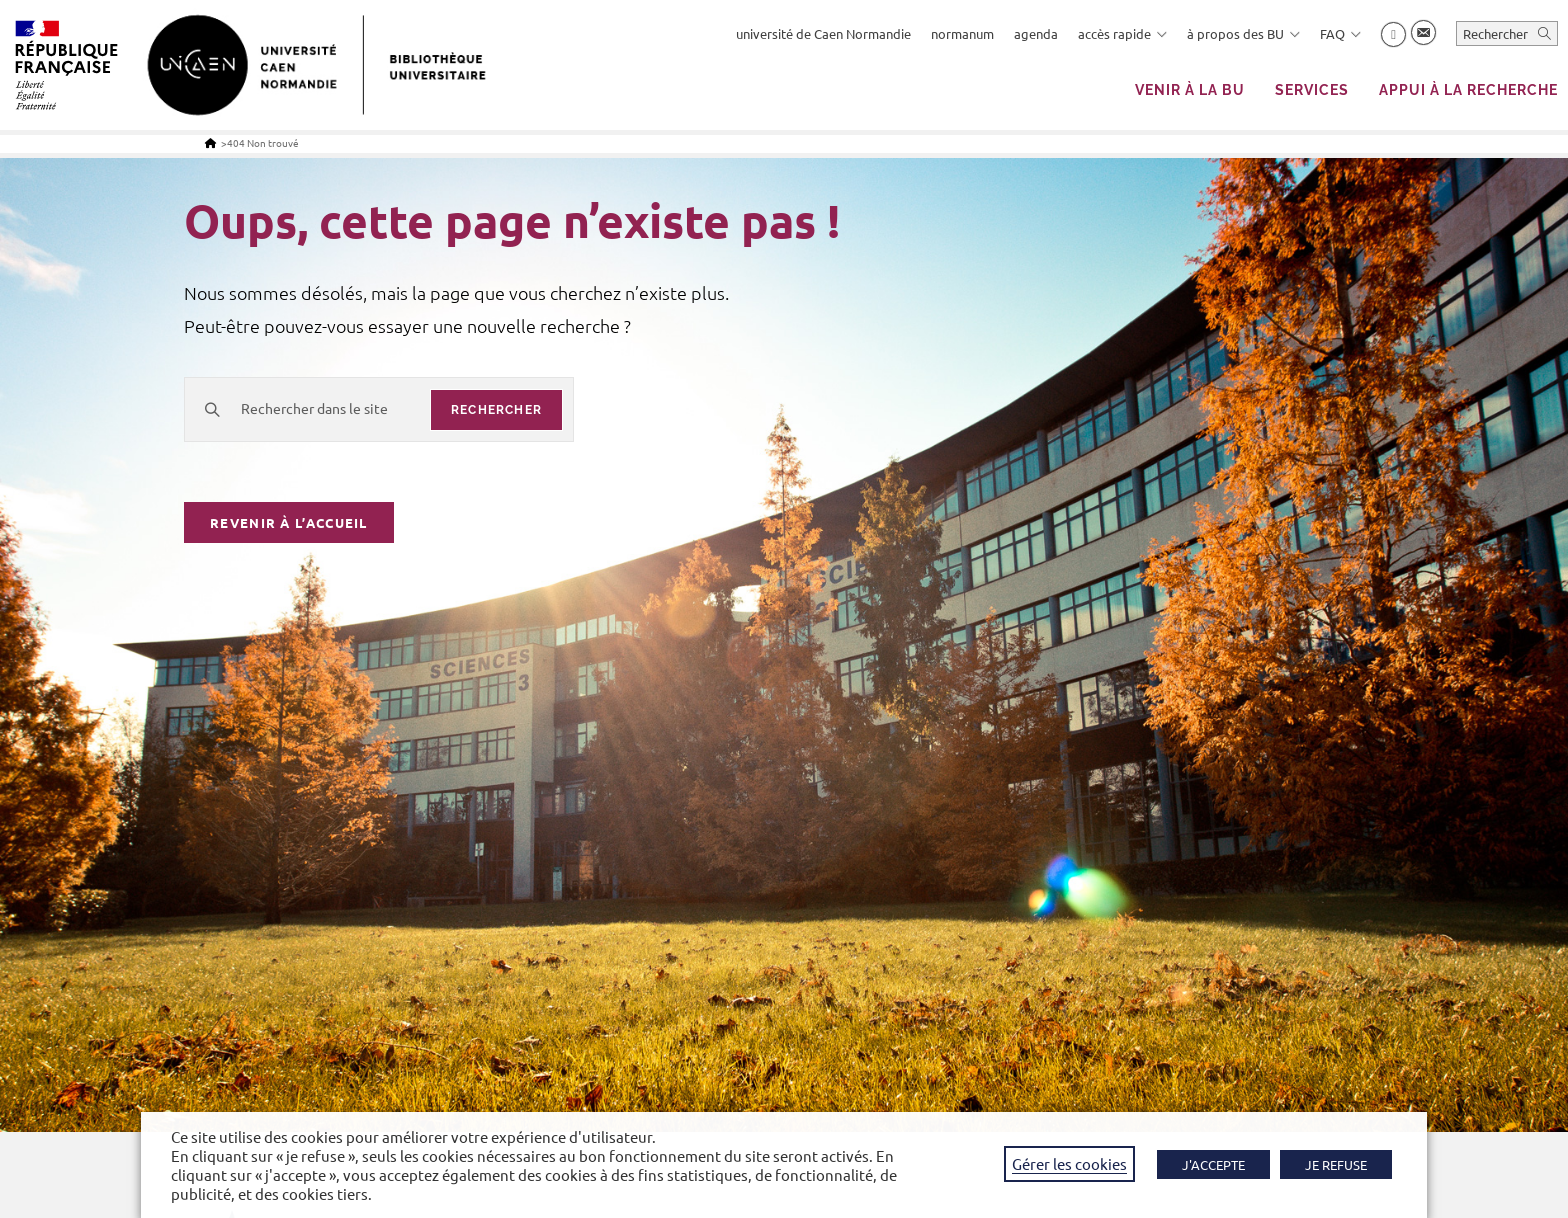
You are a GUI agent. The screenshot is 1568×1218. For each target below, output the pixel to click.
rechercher (496, 410)
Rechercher (1495, 33)
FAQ (1340, 33)
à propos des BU (1243, 33)
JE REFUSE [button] (1336, 1164)
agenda (1036, 33)
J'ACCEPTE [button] (1213, 1164)
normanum (962, 33)
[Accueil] (210, 142)
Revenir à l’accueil (289, 522)
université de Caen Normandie (823, 33)
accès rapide (1122, 33)
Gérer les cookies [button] (1069, 1163)
